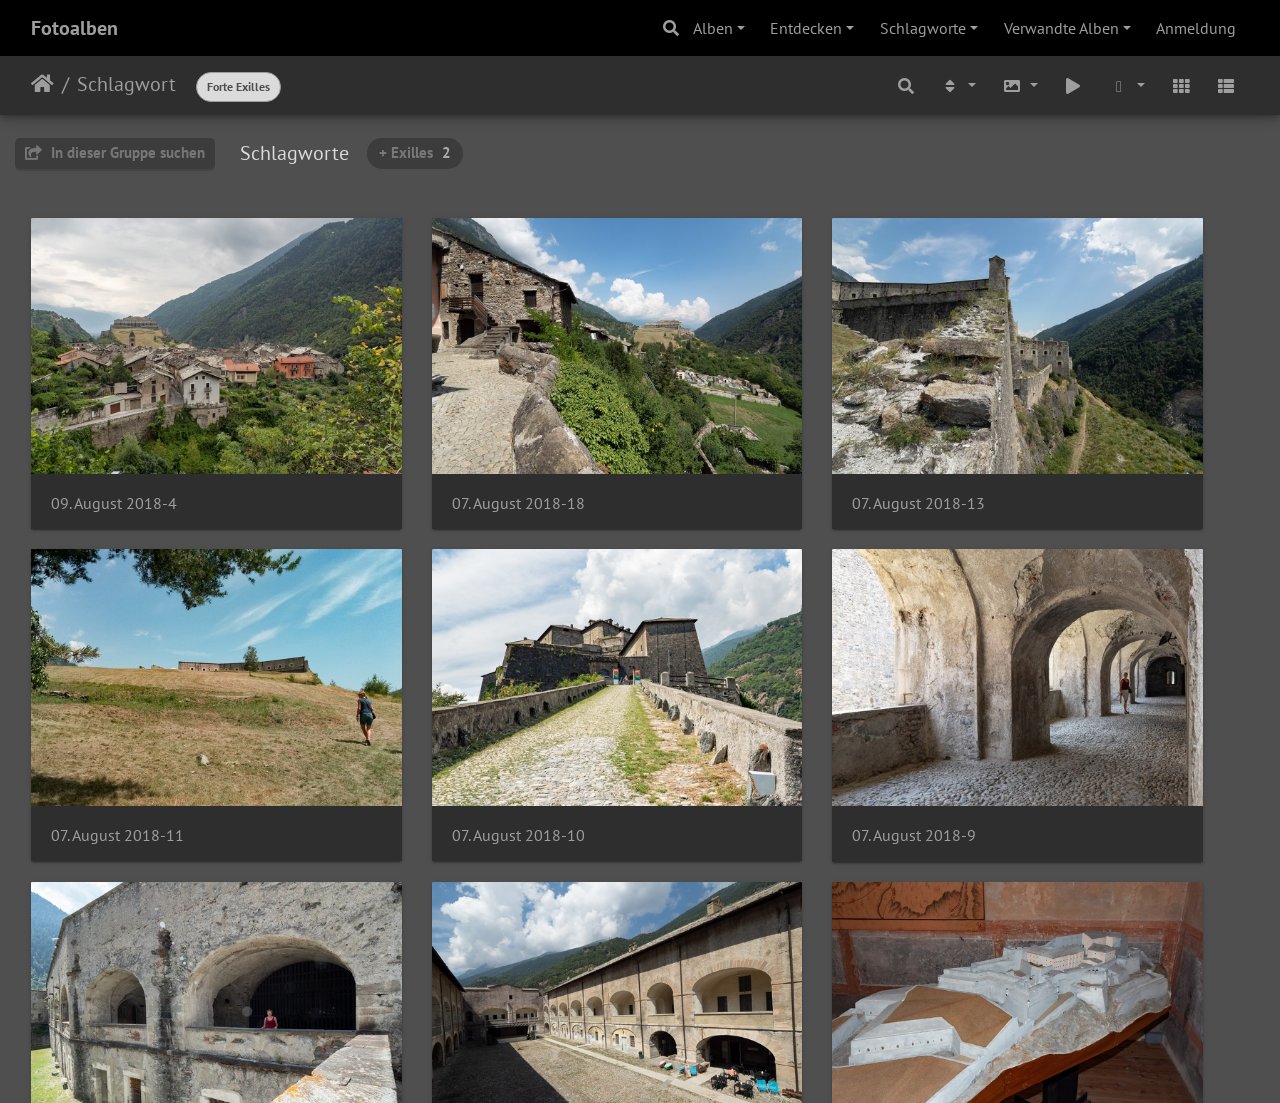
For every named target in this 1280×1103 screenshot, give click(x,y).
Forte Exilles (238, 86)
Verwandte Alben (1061, 28)
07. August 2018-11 (1053, 442)
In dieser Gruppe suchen (115, 152)
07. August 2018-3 (737, 983)
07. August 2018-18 (429, 442)
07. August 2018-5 (425, 983)
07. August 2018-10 (117, 712)
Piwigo (681, 1061)
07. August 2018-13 (741, 442)
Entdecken (806, 28)
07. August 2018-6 (113, 983)
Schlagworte (923, 28)
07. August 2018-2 (1049, 983)
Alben (713, 28)
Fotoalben (74, 28)
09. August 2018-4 (114, 442)
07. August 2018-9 (425, 713)
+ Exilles (415, 152)
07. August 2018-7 (1049, 712)
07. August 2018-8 (737, 712)
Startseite (42, 84)
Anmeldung (1196, 28)
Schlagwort (126, 84)
